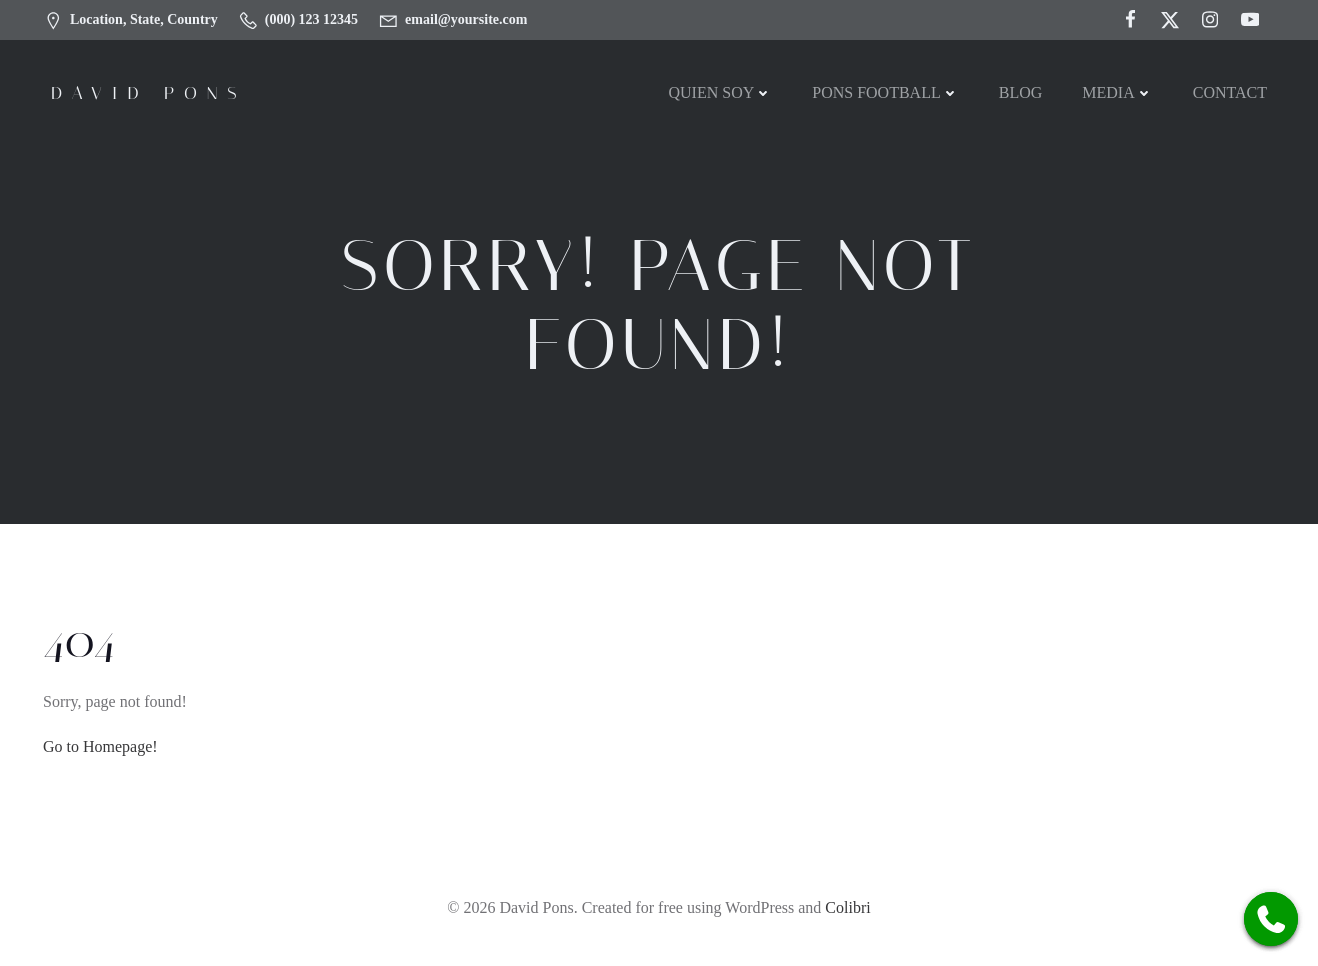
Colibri (847, 907)
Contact (1230, 92)
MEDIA (1117, 92)
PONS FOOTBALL (885, 92)
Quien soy (720, 92)
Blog (1021, 92)
